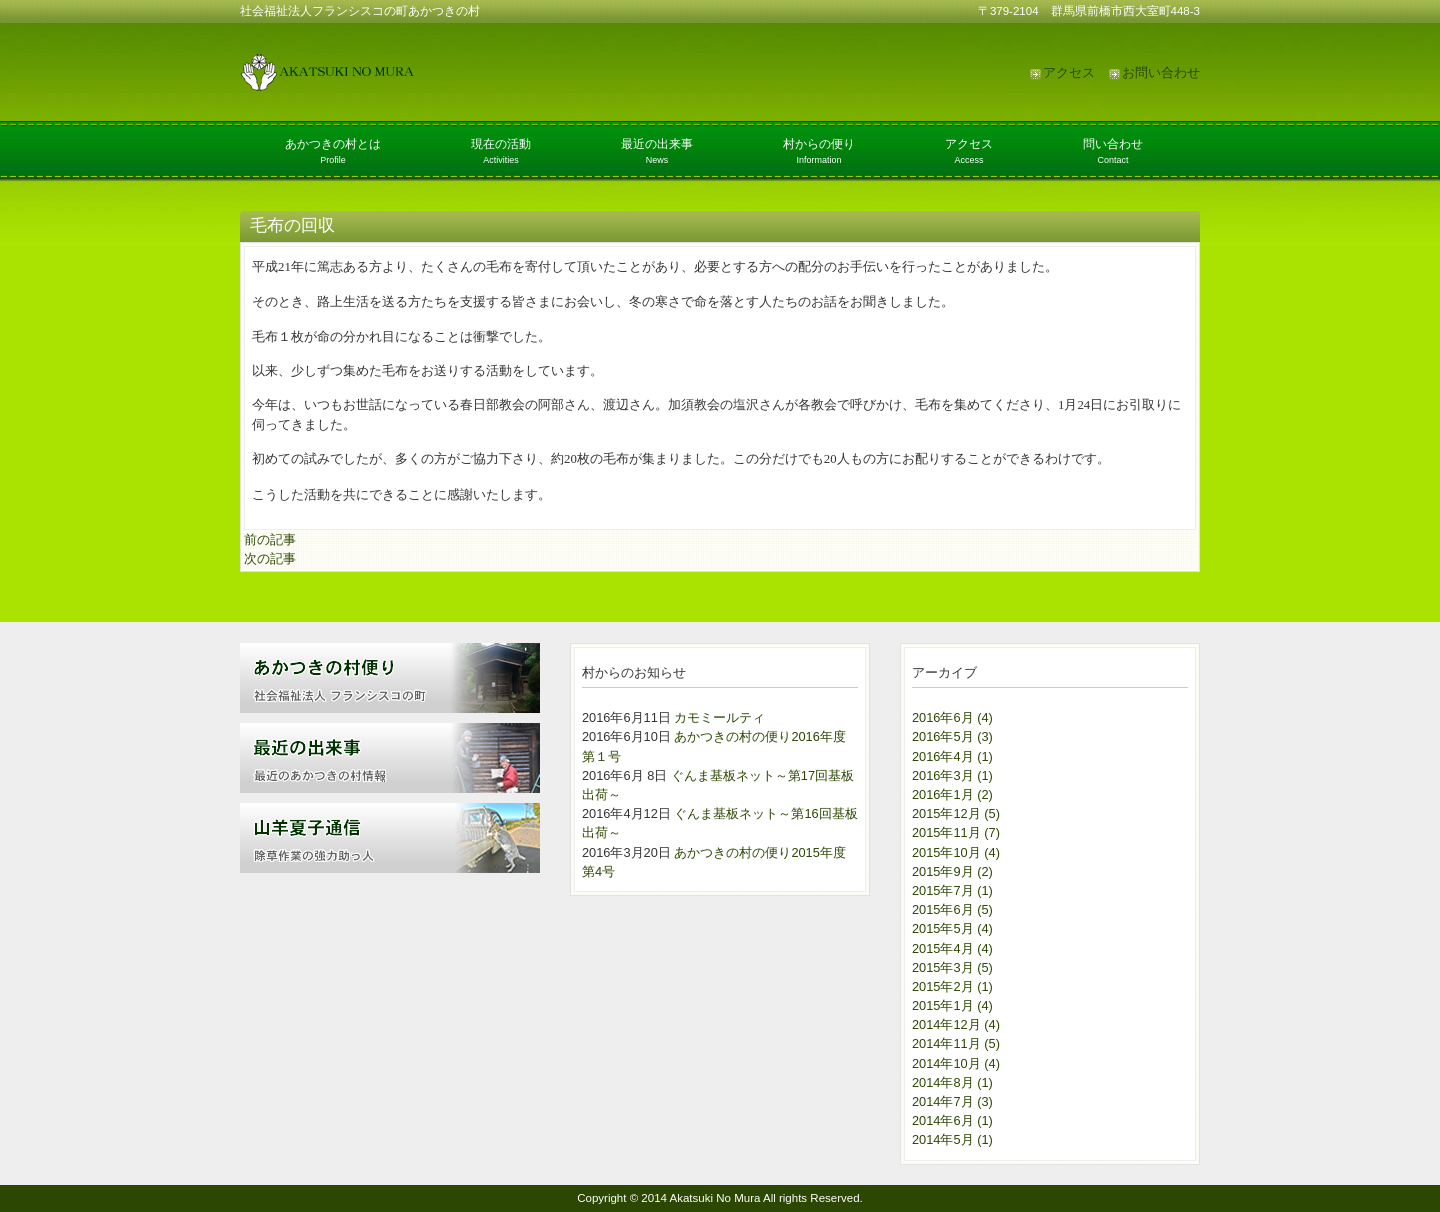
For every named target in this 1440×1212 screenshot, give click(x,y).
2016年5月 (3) (952, 736)
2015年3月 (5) (952, 967)
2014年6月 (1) (952, 1120)
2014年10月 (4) (956, 1063)
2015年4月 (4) (952, 948)
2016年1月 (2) (952, 794)
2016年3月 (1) (952, 775)
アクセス (1069, 72)
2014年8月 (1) (952, 1082)
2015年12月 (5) (956, 813)
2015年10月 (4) (956, 852)
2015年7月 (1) (952, 890)
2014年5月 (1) (952, 1139)
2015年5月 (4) (952, 928)
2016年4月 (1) (952, 756)
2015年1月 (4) (952, 1005)
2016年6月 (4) (952, 717)
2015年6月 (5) (952, 909)
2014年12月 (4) (956, 1024)
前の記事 (270, 539)
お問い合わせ (1161, 72)
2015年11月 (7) (956, 832)
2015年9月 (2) (952, 871)
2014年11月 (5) (956, 1043)
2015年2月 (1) (952, 986)
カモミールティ (719, 717)
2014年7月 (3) (952, 1101)
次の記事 (270, 558)
